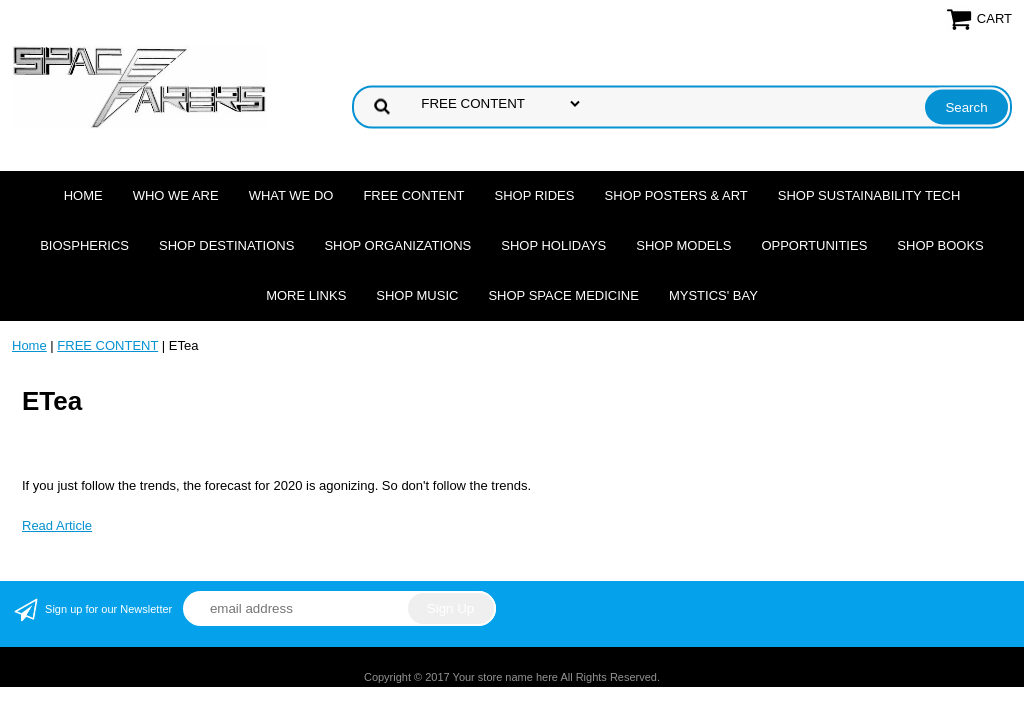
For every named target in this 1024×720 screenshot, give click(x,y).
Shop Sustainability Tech (869, 195)
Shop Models (683, 245)
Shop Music (417, 295)
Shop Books (940, 245)
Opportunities (814, 245)
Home (83, 195)
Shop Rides (535, 195)
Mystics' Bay (713, 295)
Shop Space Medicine (563, 295)
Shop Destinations (226, 245)
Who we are (176, 195)
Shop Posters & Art (675, 195)
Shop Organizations (397, 245)
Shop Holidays (553, 245)
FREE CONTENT (413, 195)
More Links (306, 295)
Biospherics (84, 245)
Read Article (57, 525)
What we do (291, 195)
